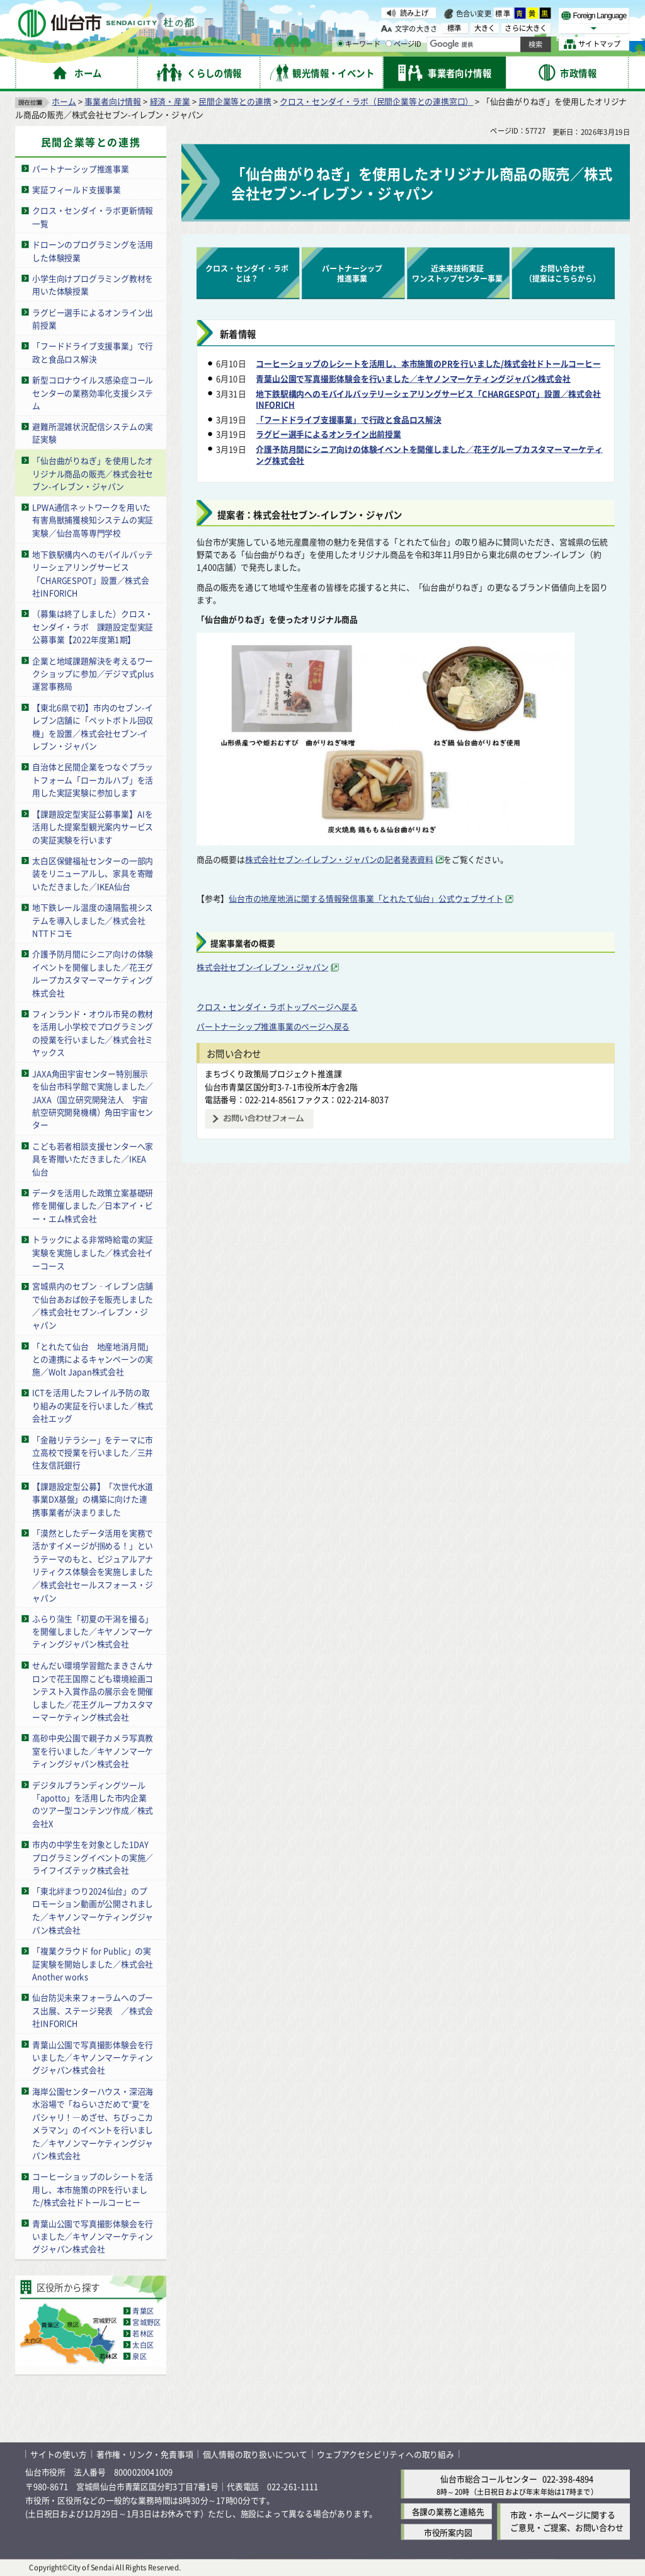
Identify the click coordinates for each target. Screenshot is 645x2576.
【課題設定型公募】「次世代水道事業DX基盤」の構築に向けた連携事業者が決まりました (92, 1499)
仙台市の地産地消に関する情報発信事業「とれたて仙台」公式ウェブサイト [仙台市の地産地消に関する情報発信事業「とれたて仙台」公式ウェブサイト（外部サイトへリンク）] (366, 898)
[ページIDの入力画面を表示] (388, 43)
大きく (485, 28)
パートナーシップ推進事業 (80, 169)
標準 (503, 13)
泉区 (139, 2356)
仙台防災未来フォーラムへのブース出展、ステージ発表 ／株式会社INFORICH (92, 2010)
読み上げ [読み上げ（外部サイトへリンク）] (414, 13)
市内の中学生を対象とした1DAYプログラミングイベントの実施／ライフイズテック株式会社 (92, 1857)
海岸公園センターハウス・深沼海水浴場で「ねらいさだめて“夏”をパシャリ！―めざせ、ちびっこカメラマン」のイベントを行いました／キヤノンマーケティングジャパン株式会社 (92, 2123)
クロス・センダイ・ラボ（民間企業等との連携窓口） (376, 101)
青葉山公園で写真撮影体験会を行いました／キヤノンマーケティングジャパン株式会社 (92, 2057)
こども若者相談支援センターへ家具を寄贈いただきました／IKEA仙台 (92, 1159)
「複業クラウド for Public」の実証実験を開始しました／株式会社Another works (92, 1963)
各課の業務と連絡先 (448, 2511)
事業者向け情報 (112, 101)
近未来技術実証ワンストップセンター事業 (457, 273)
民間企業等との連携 (234, 101)
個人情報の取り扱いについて (255, 2454)
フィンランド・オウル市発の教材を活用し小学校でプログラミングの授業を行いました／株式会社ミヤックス (92, 1033)
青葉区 (143, 2311)
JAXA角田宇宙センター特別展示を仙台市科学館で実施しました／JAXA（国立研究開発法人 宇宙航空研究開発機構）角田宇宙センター (92, 1098)
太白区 (143, 2345)
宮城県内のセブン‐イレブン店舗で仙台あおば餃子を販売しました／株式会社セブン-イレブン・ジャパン (92, 1305)
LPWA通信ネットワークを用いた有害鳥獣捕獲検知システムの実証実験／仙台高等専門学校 (92, 520)
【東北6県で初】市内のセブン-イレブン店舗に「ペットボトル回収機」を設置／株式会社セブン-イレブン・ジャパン (92, 726)
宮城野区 (146, 2322)
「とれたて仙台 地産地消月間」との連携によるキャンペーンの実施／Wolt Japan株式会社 (92, 1358)
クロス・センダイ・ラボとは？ (246, 273)
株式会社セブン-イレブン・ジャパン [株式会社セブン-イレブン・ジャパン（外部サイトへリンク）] (263, 967)
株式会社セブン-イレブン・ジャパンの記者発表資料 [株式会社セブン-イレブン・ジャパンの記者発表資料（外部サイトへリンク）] (339, 859)
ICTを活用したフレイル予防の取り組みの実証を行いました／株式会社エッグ (92, 1405)
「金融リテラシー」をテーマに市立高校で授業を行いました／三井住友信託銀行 (92, 1452)
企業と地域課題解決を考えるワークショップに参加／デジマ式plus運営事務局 (92, 673)
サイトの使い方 (58, 2454)
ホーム (64, 101)
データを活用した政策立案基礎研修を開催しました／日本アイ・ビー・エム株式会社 (92, 1205)
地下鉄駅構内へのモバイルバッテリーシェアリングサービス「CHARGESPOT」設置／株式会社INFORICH (92, 573)
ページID (403, 44)
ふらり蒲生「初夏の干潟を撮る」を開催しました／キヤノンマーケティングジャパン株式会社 (92, 1631)
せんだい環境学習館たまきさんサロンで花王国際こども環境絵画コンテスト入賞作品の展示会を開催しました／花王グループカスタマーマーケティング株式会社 (92, 1691)
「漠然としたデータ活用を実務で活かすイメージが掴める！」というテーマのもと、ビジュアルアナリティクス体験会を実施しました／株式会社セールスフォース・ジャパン (92, 1565)
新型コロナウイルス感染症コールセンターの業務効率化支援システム (92, 392)
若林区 (143, 2333)
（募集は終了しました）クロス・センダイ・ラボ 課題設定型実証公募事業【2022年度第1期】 (92, 626)
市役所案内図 (448, 2532)
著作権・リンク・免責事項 (144, 2454)
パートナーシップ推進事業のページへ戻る (273, 1026)
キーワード (358, 44)
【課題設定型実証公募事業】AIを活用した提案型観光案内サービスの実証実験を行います (92, 826)
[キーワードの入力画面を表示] (340, 43)
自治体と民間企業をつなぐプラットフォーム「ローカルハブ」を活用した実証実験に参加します (92, 779)
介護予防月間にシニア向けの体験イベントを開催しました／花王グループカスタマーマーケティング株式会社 (92, 973)
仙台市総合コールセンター (488, 2479)
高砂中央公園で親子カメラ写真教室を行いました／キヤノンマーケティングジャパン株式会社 (92, 1750)
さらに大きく (526, 28)
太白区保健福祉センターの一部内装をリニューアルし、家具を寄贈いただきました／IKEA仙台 (92, 873)
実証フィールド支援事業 (76, 189)
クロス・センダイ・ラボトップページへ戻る (277, 1007)
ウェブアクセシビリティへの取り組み (385, 2454)
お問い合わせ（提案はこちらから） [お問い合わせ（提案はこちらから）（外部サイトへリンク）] (562, 273)
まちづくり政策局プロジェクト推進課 (273, 1073)
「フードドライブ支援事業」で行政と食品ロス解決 (92, 352)
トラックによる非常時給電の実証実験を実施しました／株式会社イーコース (92, 1252)
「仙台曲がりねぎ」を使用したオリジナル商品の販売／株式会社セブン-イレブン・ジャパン (92, 473)
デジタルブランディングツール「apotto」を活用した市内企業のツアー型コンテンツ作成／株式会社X (92, 1803)
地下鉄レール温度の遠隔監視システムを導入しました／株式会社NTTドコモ (92, 920)
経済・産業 (170, 101)
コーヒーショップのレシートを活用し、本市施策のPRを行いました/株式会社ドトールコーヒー (92, 2189)
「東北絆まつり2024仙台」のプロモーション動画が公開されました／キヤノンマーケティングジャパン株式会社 (92, 1910)
